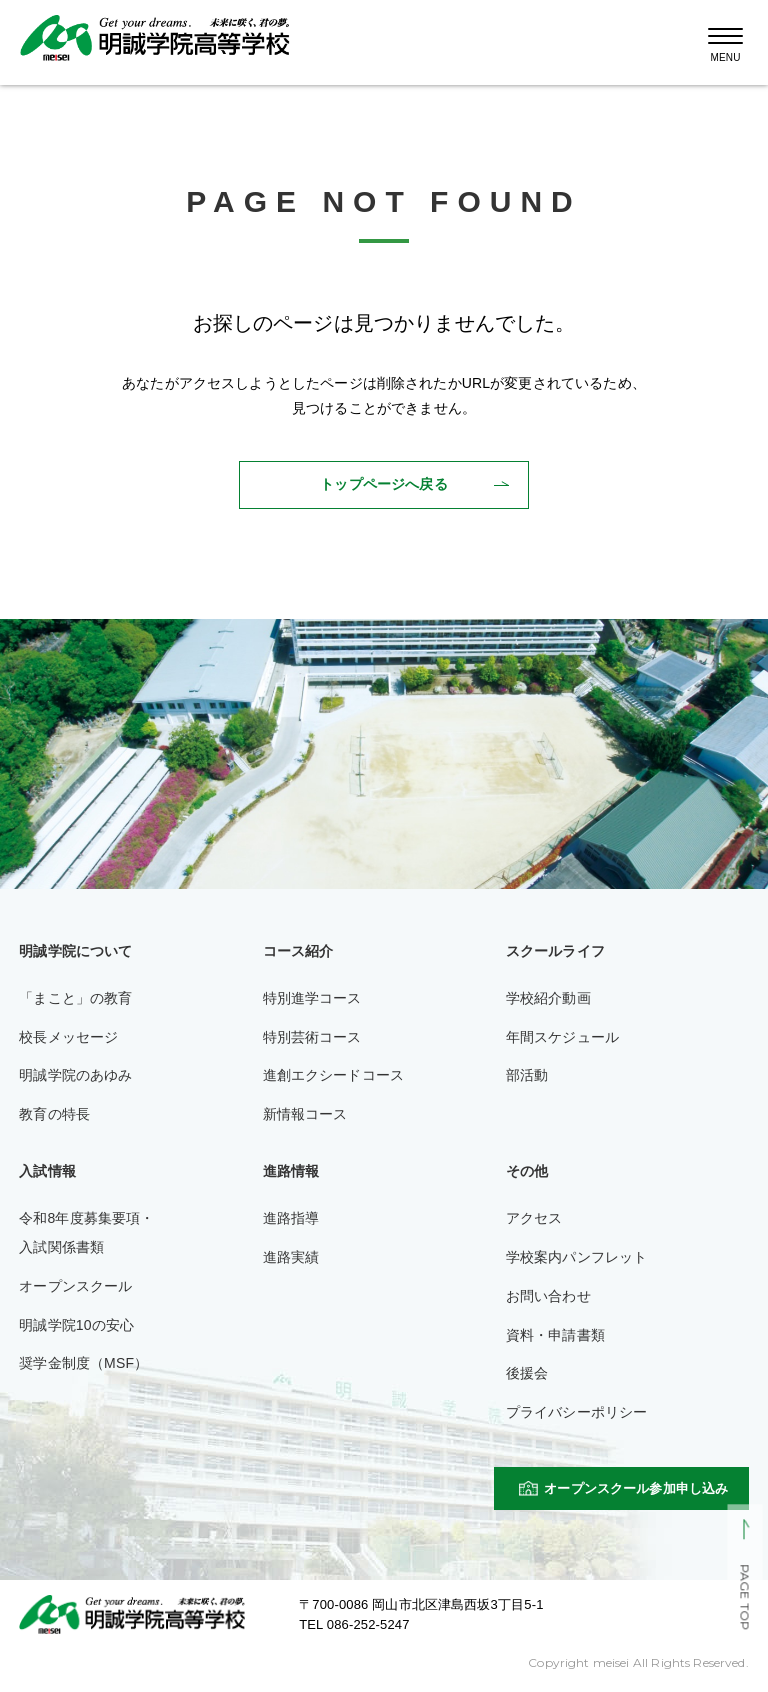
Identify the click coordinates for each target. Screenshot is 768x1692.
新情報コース (305, 1114)
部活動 (527, 1075)
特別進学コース (312, 998)
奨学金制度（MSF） (83, 1363)
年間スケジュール (562, 1037)
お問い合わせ (548, 1296)
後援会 (527, 1373)
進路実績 (291, 1257)
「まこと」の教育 (75, 998)
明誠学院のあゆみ (75, 1075)
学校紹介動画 (548, 998)
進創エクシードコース (334, 1075)
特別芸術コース (312, 1037)
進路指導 (291, 1218)
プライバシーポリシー (577, 1412)
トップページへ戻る (383, 484)
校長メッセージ (68, 1037)
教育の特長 (54, 1114)
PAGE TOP (744, 1598)
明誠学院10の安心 (76, 1325)
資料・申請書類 (555, 1335)
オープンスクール (75, 1286)
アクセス (534, 1218)
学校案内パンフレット (577, 1257)
